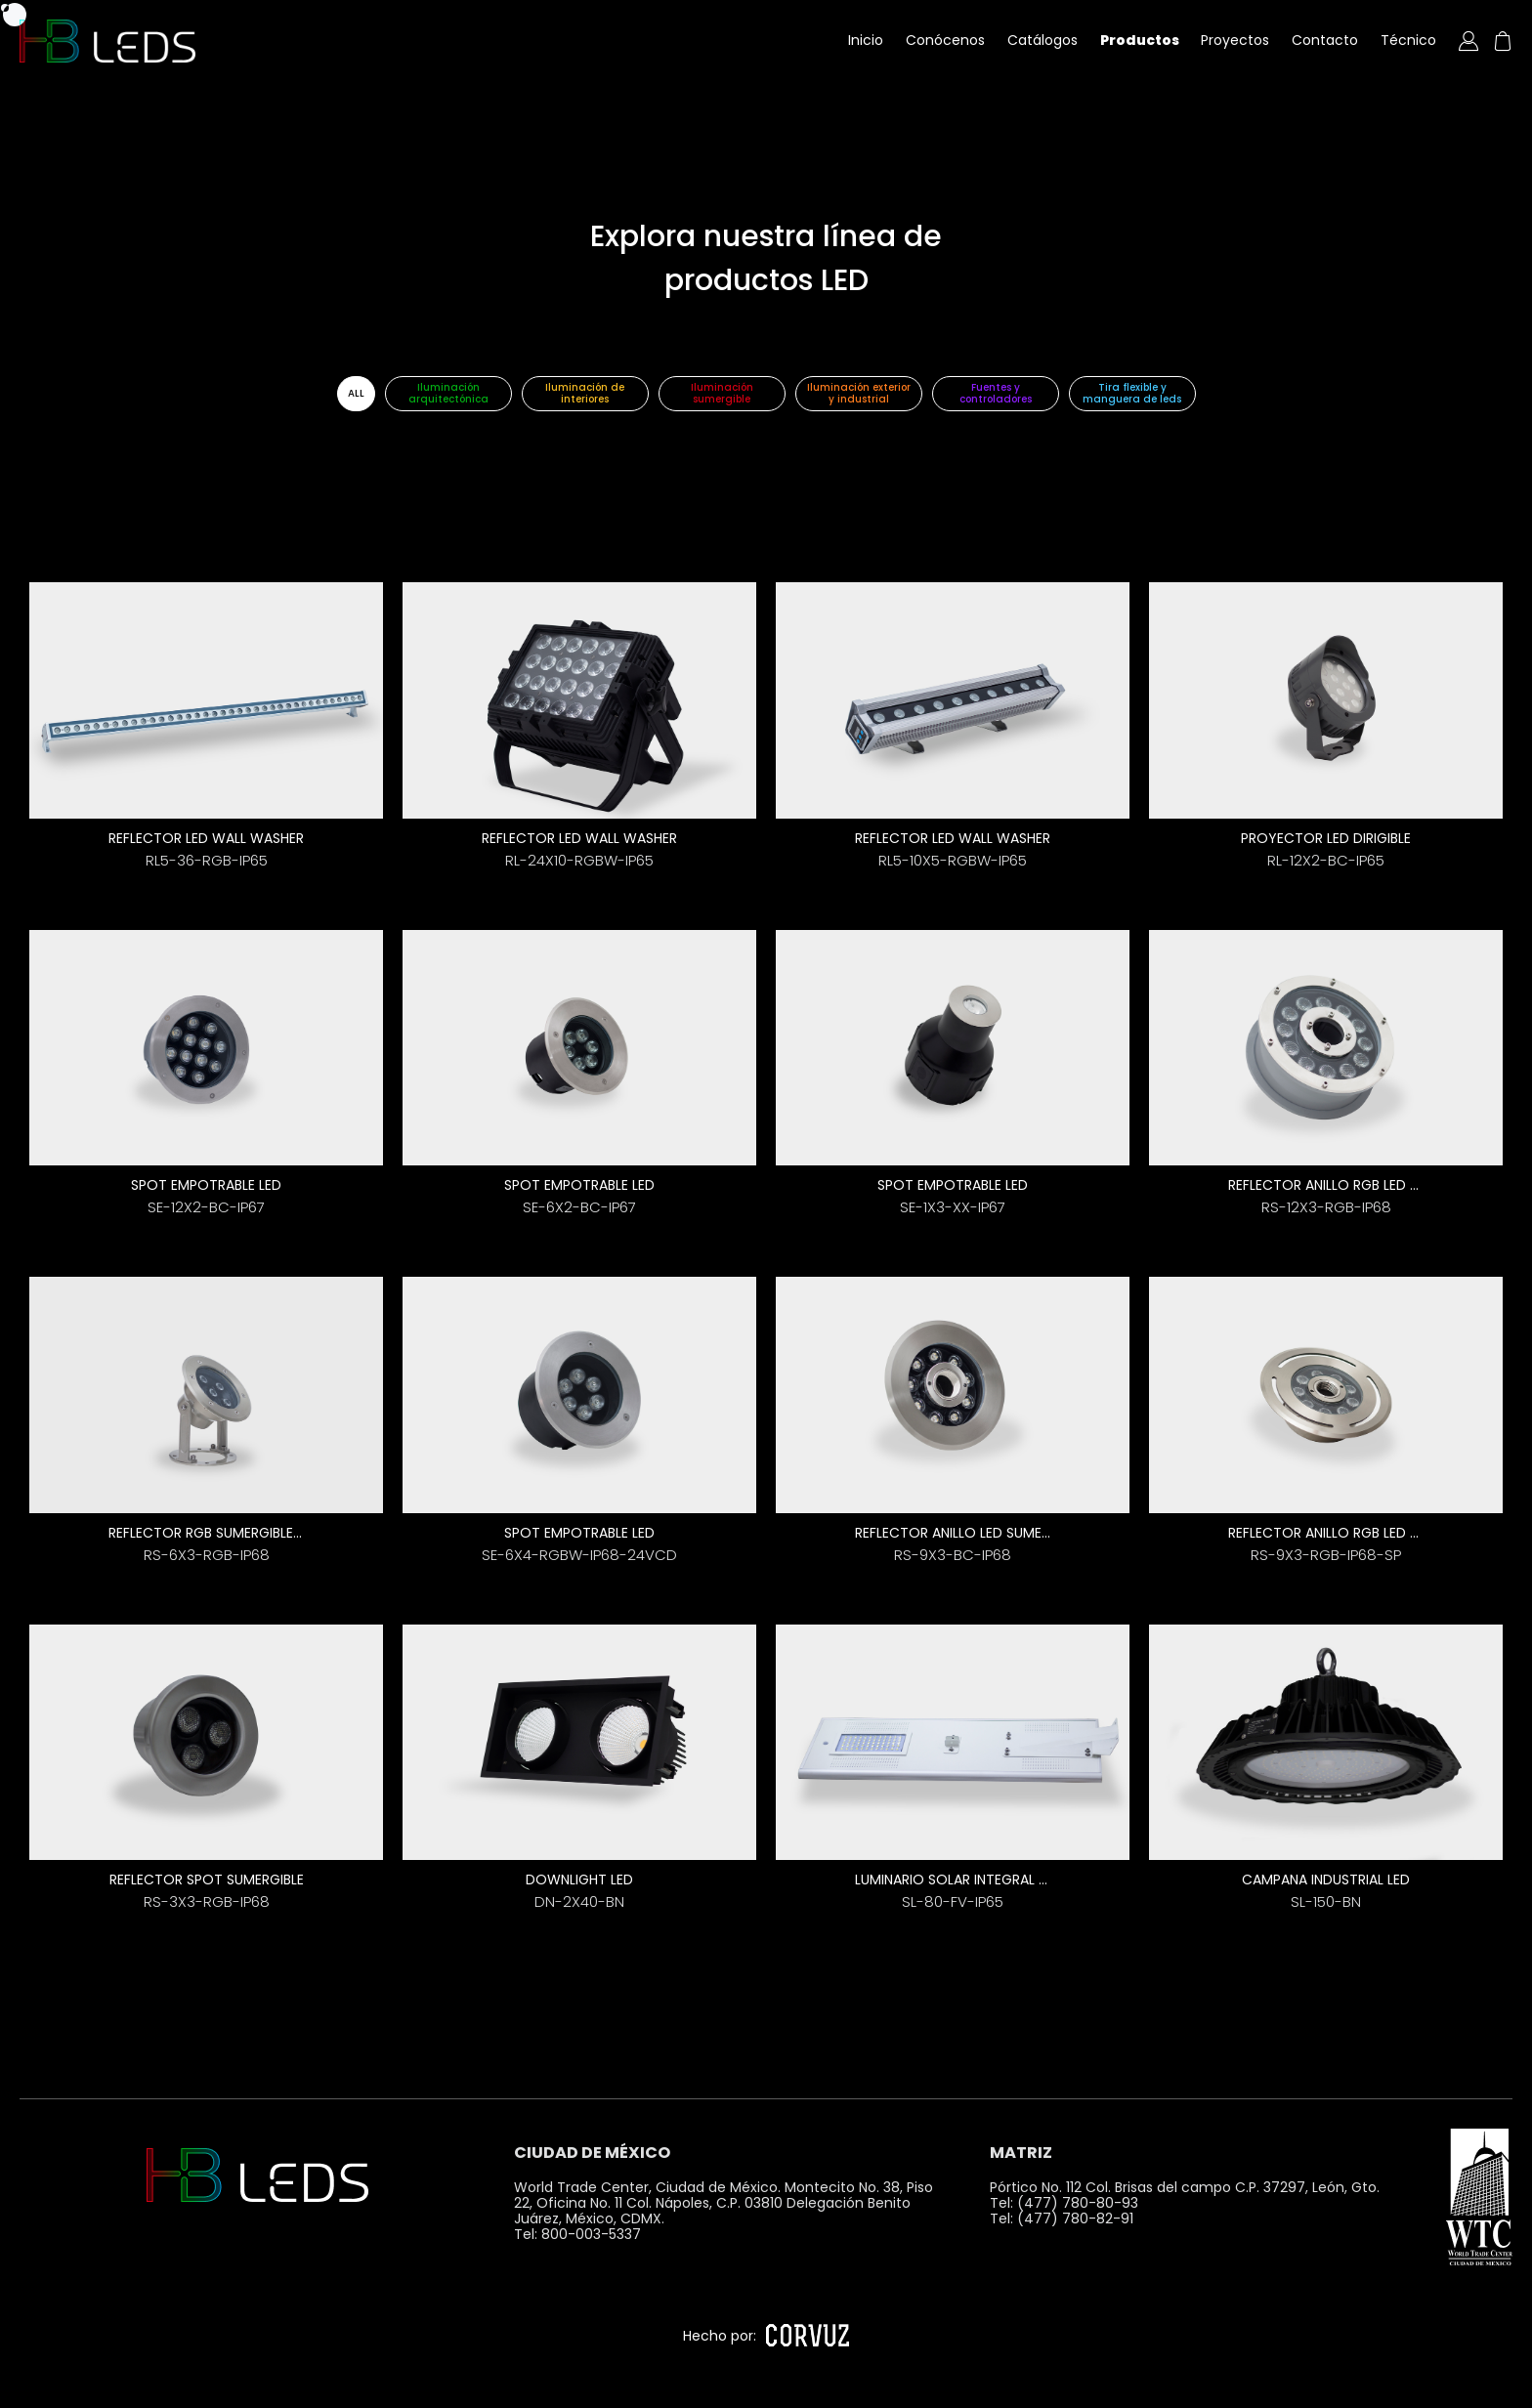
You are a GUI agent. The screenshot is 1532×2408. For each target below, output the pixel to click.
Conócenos (945, 40)
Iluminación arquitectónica (448, 393)
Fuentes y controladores (995, 393)
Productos (1139, 40)
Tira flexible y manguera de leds (1132, 393)
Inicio (865, 40)
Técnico (1408, 40)
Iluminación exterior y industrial (859, 393)
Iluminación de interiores (584, 393)
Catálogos (1042, 40)
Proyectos (1235, 40)
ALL (356, 393)
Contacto (1325, 40)
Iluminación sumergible (722, 393)
